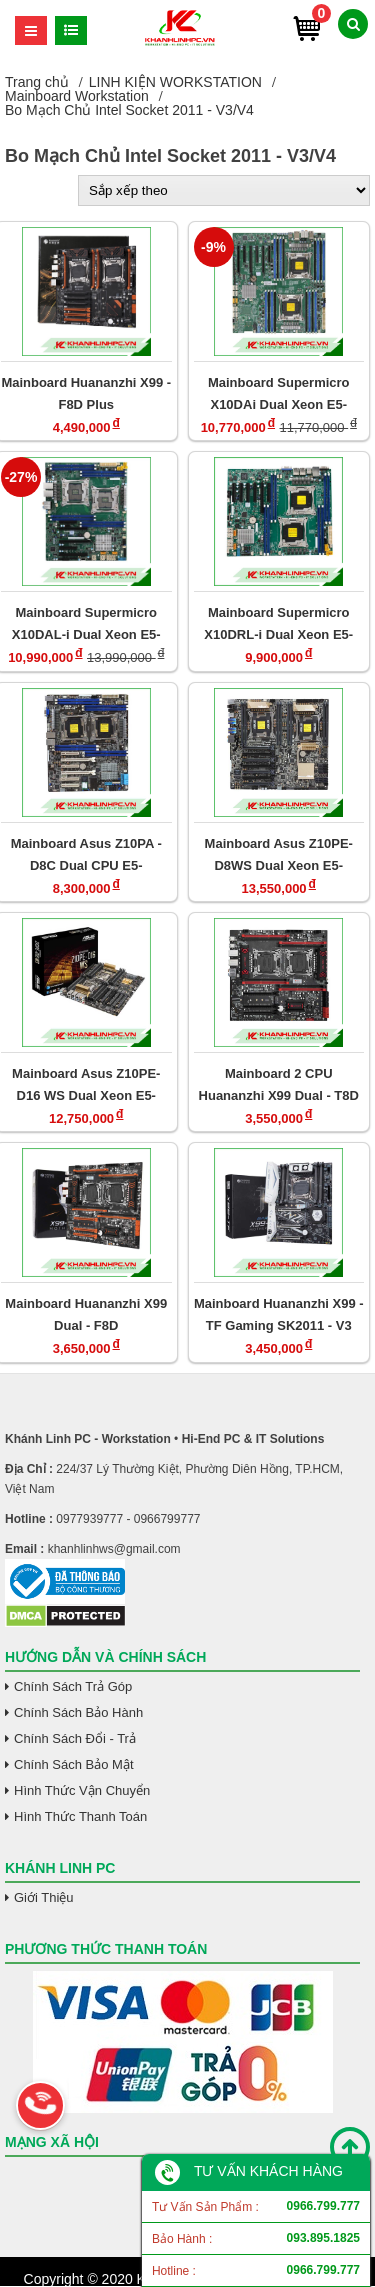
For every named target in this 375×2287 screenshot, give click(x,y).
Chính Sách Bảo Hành (78, 1712)
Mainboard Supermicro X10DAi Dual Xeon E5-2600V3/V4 (279, 393)
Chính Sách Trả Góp (73, 1686)
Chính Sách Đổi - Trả (75, 1738)
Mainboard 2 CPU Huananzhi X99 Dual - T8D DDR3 (279, 1084)
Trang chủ (37, 82)
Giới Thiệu (44, 1897)
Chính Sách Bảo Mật (74, 1764)
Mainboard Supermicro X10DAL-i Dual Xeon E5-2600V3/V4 (86, 623)
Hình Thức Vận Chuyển (82, 1790)
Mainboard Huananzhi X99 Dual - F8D (86, 1314)
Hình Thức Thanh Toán (80, 1816)
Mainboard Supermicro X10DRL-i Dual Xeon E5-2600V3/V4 (278, 623)
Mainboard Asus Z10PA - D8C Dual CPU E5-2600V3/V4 (86, 854)
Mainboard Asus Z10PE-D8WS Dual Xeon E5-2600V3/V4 (279, 854)
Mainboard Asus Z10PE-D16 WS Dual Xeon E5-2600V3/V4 (86, 1084)
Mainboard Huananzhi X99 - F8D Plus (86, 393)
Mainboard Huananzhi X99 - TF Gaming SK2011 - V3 (279, 1314)
